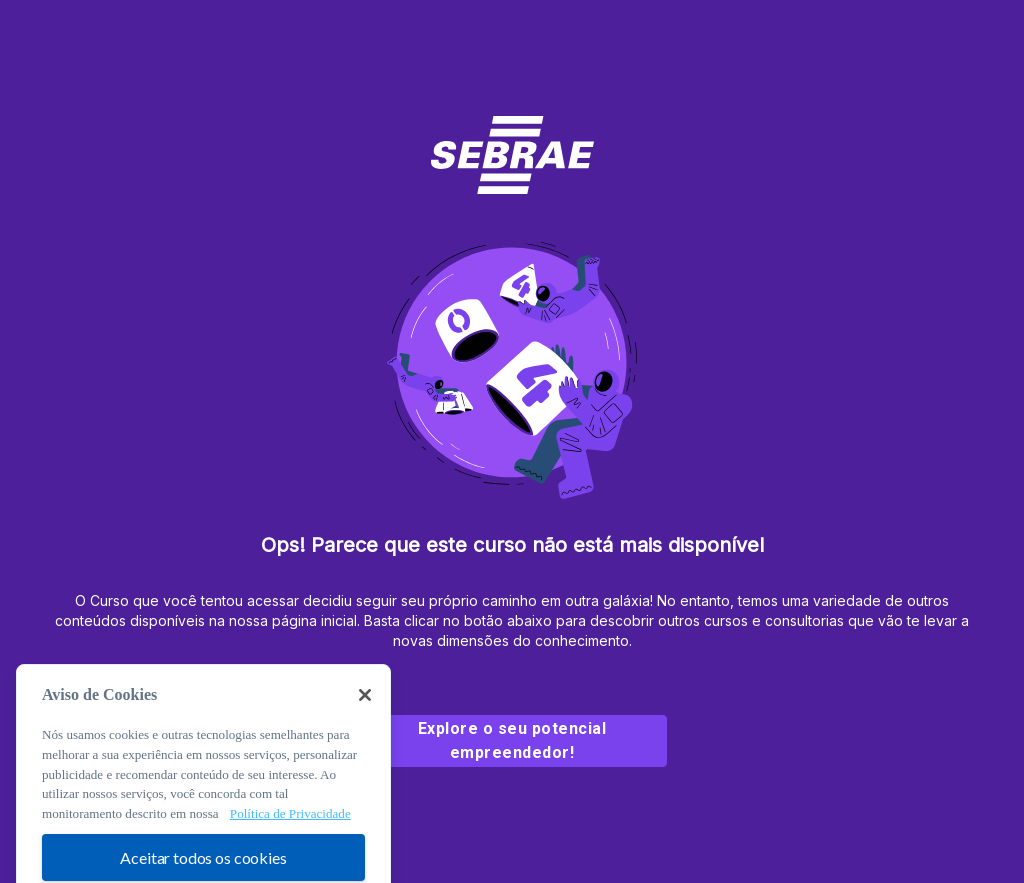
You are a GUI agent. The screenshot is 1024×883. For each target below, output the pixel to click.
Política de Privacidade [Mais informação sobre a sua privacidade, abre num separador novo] (290, 827)
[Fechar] (365, 709)
